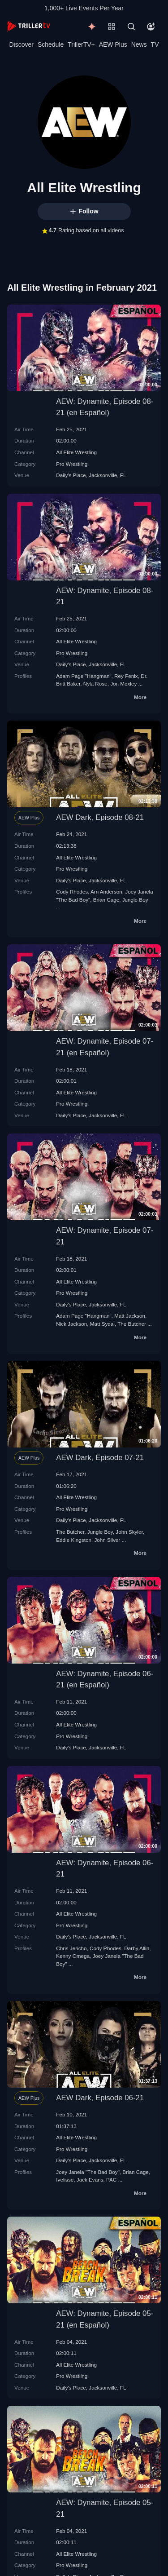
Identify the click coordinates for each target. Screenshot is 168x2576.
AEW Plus (113, 44)
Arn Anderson (106, 891)
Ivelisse (64, 2179)
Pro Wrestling (71, 464)
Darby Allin (136, 1948)
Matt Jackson (129, 1316)
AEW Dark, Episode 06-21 (100, 2098)
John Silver (107, 1540)
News (139, 44)
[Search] (131, 26)
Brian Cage (106, 900)
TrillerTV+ (81, 44)
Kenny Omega (73, 1956)
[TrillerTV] (28, 26)
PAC (111, 2179)
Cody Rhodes (72, 891)
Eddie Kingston (73, 1540)
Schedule (51, 44)
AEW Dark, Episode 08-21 (100, 817)
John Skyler (129, 1532)
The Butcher (131, 1324)
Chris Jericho (71, 1948)
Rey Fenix (126, 676)
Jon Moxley (123, 683)
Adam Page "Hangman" (83, 676)
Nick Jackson (71, 1324)
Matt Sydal (102, 1324)
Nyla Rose (95, 683)
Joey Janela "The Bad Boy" (88, 2172)
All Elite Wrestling (76, 452)
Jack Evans (90, 2179)
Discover (21, 44)
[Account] (151, 26)
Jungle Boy (135, 900)
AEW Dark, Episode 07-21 (100, 1457)
